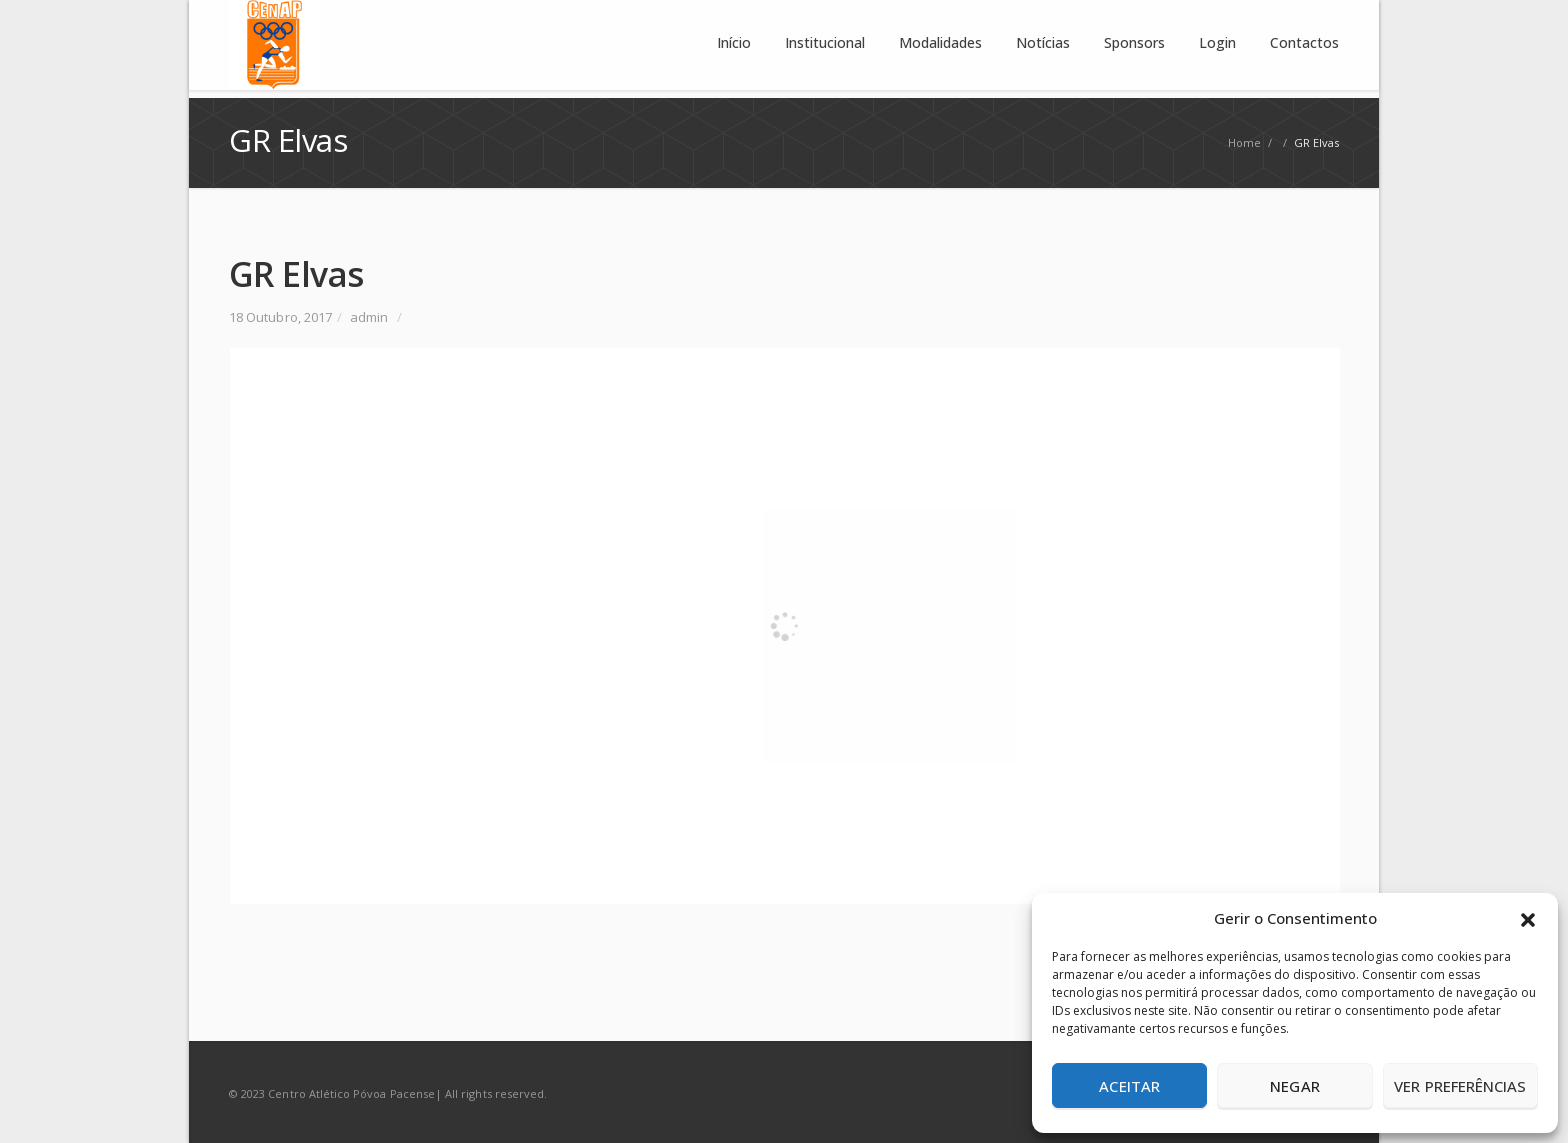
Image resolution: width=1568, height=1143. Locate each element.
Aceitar (1129, 1086)
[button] (1528, 918)
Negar (1294, 1086)
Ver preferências (1460, 1086)
